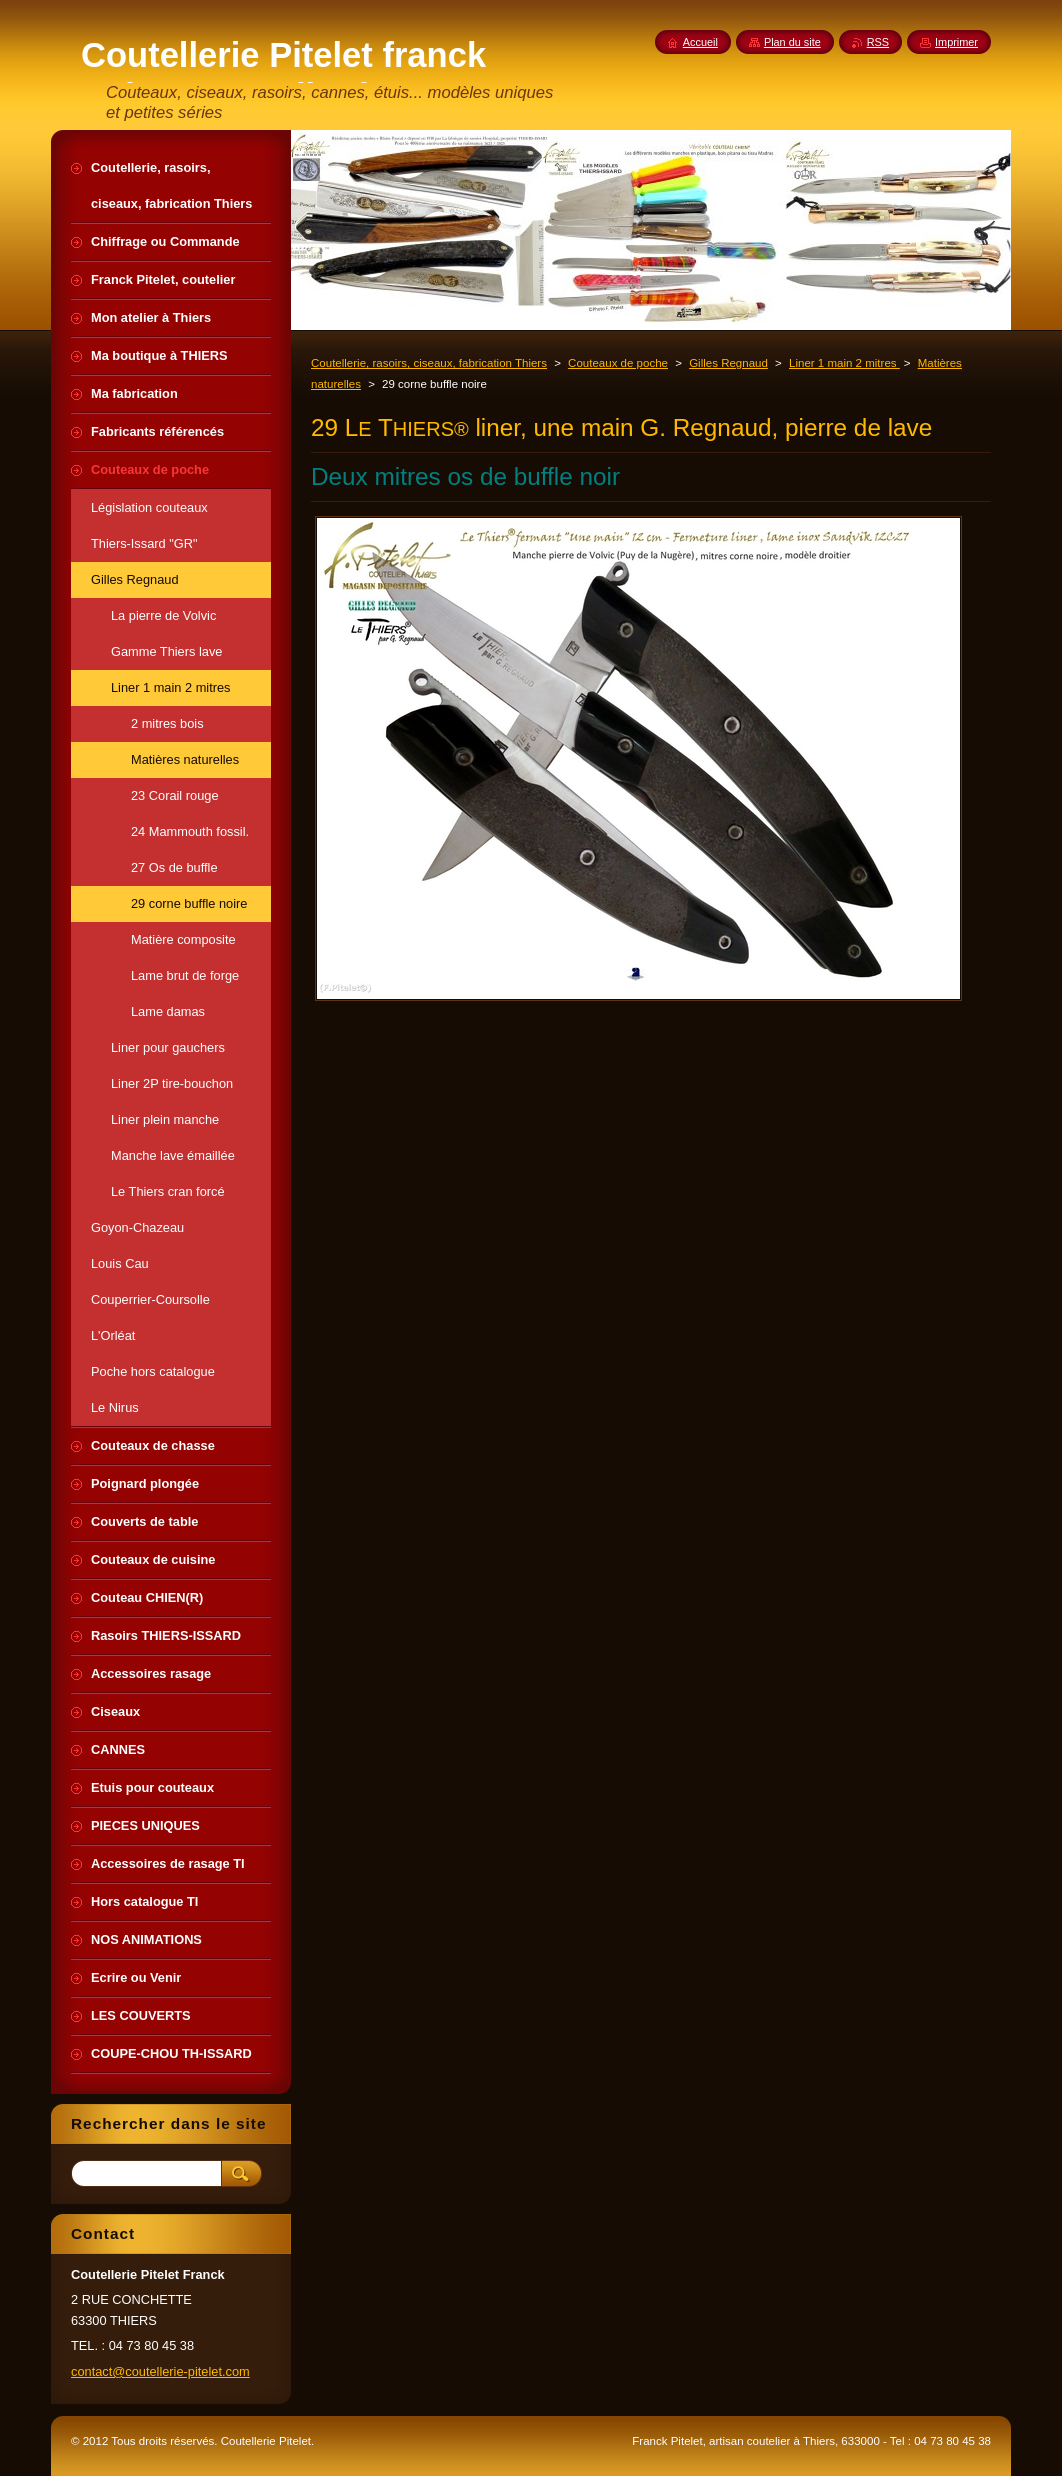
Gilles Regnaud (728, 363)
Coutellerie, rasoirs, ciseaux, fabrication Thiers (429, 363)
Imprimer (956, 42)
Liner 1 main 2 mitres (844, 363)
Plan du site (792, 42)
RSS (878, 42)
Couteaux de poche (618, 363)
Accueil (700, 42)
